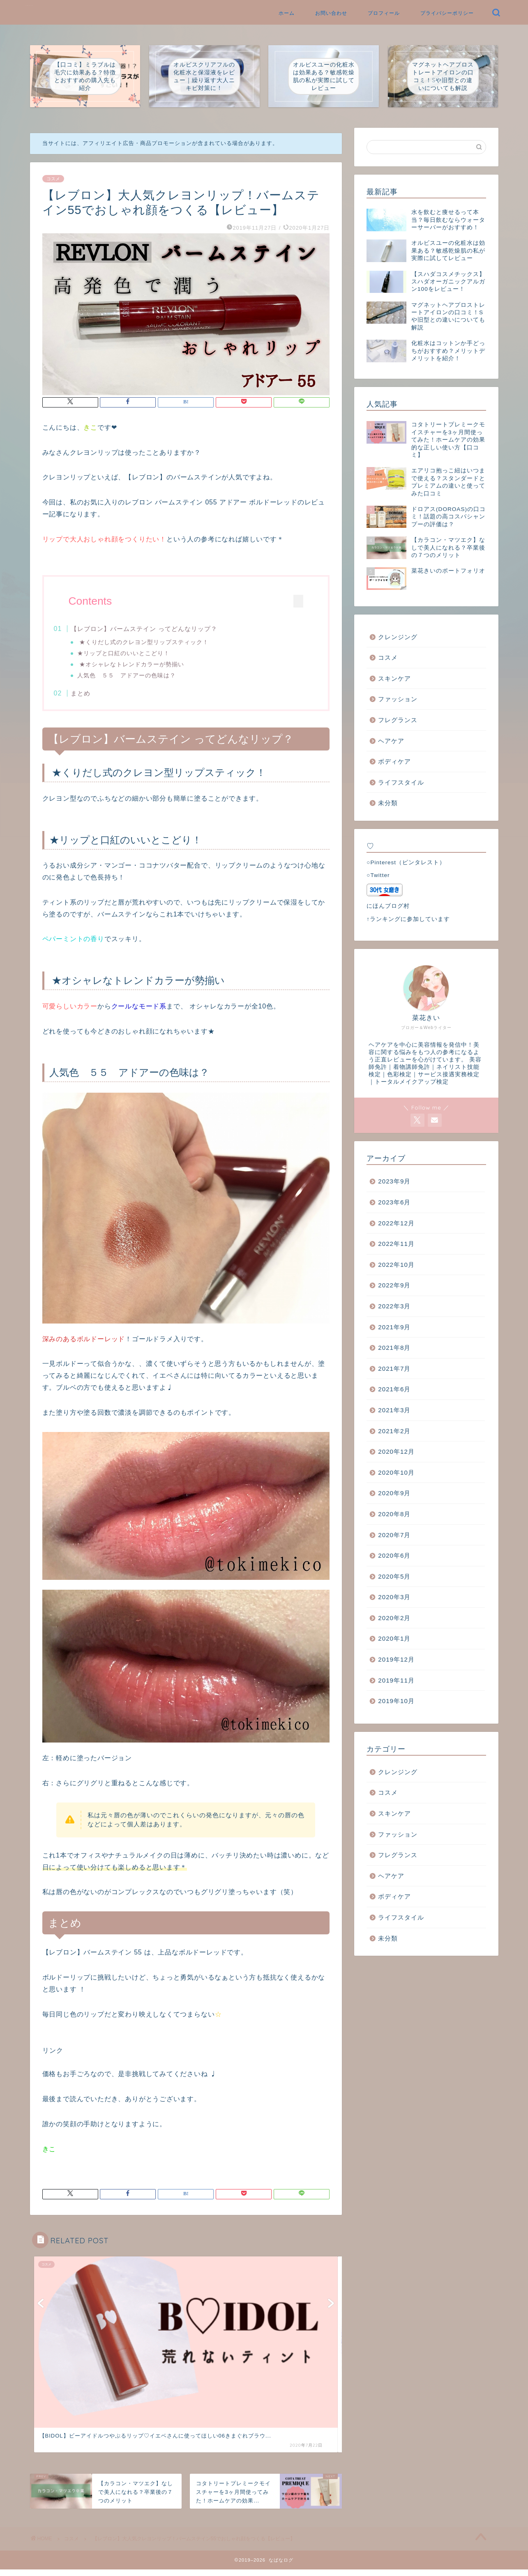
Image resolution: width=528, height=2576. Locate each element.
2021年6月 (394, 1389)
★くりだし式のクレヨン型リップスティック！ (158, 643)
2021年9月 (394, 1327)
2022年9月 (394, 1285)
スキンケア (394, 678)
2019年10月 (396, 1700)
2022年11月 (396, 1243)
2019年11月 (396, 1680)
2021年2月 (394, 1430)
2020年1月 (394, 1638)
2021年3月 (394, 1410)
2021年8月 (394, 1347)
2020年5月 (394, 1576)
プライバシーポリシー (447, 13)
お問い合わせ (331, 13)
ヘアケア (391, 740)
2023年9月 (394, 1181)
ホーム (287, 13)
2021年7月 (394, 1368)
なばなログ (30, 5)
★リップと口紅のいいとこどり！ (139, 654)
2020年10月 (396, 1472)
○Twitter (378, 875)
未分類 (388, 802)
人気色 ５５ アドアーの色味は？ (142, 676)
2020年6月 (394, 1555)
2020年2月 (394, 1617)
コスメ (53, 179)
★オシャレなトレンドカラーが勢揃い (146, 665)
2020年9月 (394, 1492)
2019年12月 (396, 1659)
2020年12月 (396, 1451)
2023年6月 (394, 1202)
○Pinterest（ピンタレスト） (406, 862)
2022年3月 (394, 1306)
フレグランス (397, 719)
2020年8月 (394, 1513)
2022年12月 (396, 1223)
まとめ (97, 696)
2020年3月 (394, 1596)
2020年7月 (394, 1534)
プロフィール (384, 13)
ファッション (397, 698)
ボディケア (394, 761)
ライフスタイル (401, 782)
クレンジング (397, 636)
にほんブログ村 (388, 906)
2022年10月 (396, 1264)
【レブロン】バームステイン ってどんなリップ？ (160, 629)
